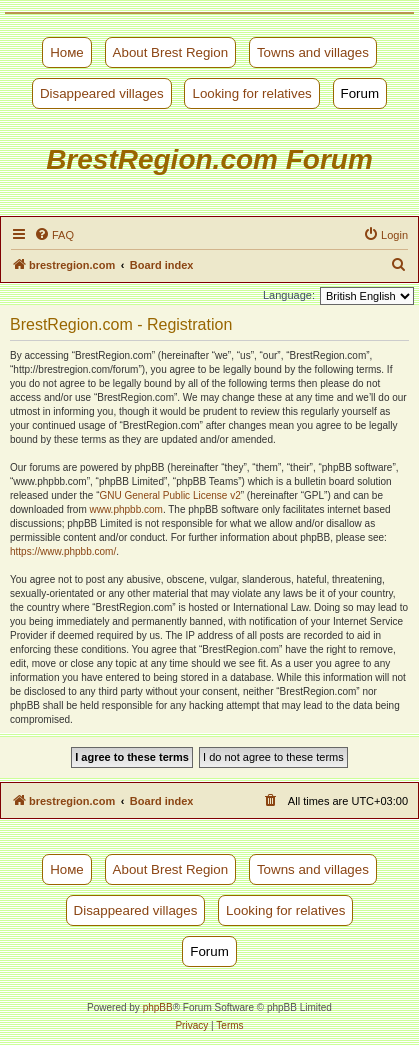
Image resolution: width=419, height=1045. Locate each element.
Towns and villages (313, 52)
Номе (67, 52)
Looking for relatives (251, 93)
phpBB (158, 1007)
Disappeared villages (102, 93)
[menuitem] (54, 235)
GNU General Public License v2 (170, 495)
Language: (289, 295)
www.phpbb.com (126, 509)
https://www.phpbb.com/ (63, 551)
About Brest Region (171, 52)
